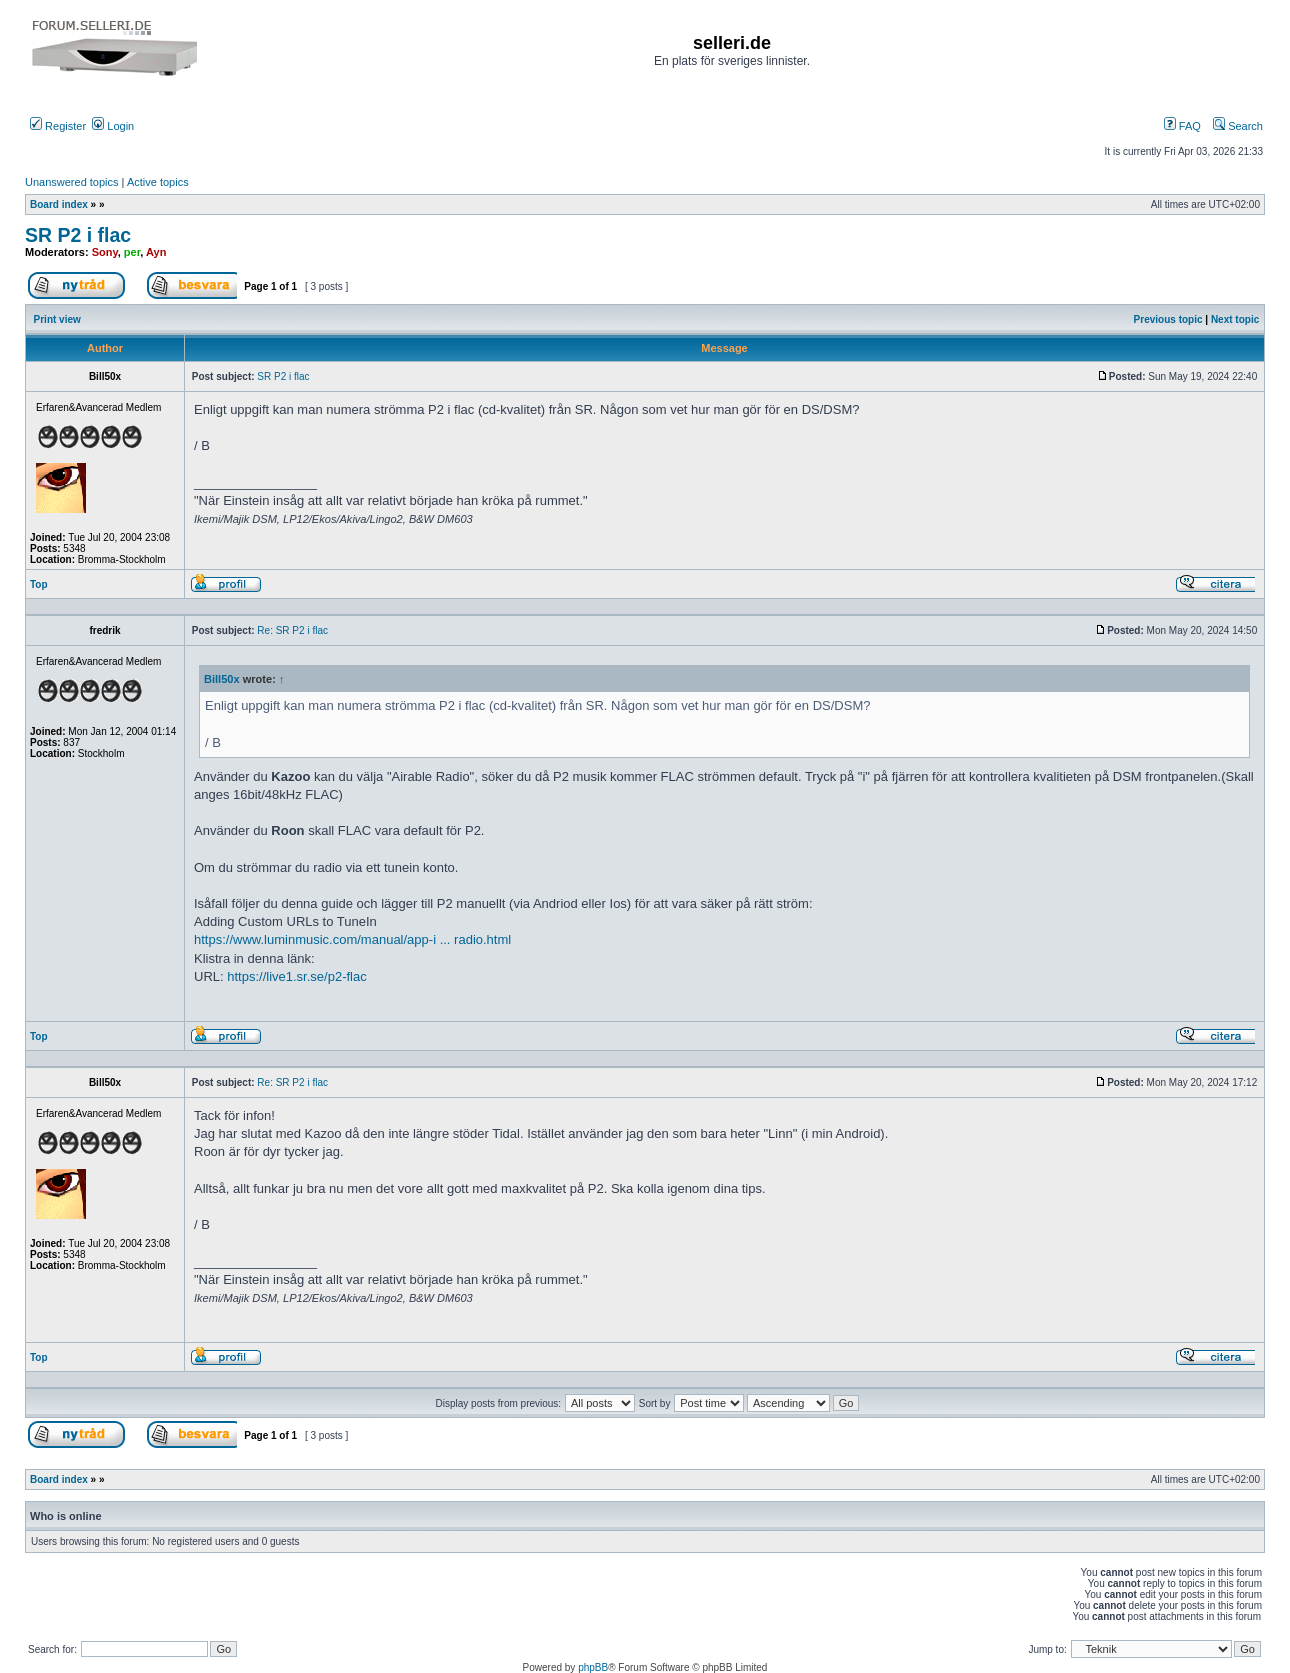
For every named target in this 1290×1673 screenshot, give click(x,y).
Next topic (1235, 319)
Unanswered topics (72, 182)
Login (113, 126)
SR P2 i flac (78, 235)
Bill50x (222, 679)
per (132, 252)
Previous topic (1168, 319)
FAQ (1182, 126)
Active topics (158, 182)
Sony (105, 252)
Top (39, 584)
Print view (57, 319)
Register (58, 126)
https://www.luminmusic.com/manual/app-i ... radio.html (352, 939)
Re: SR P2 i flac (292, 630)
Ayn (156, 252)
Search (1238, 126)
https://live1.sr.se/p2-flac (296, 976)
